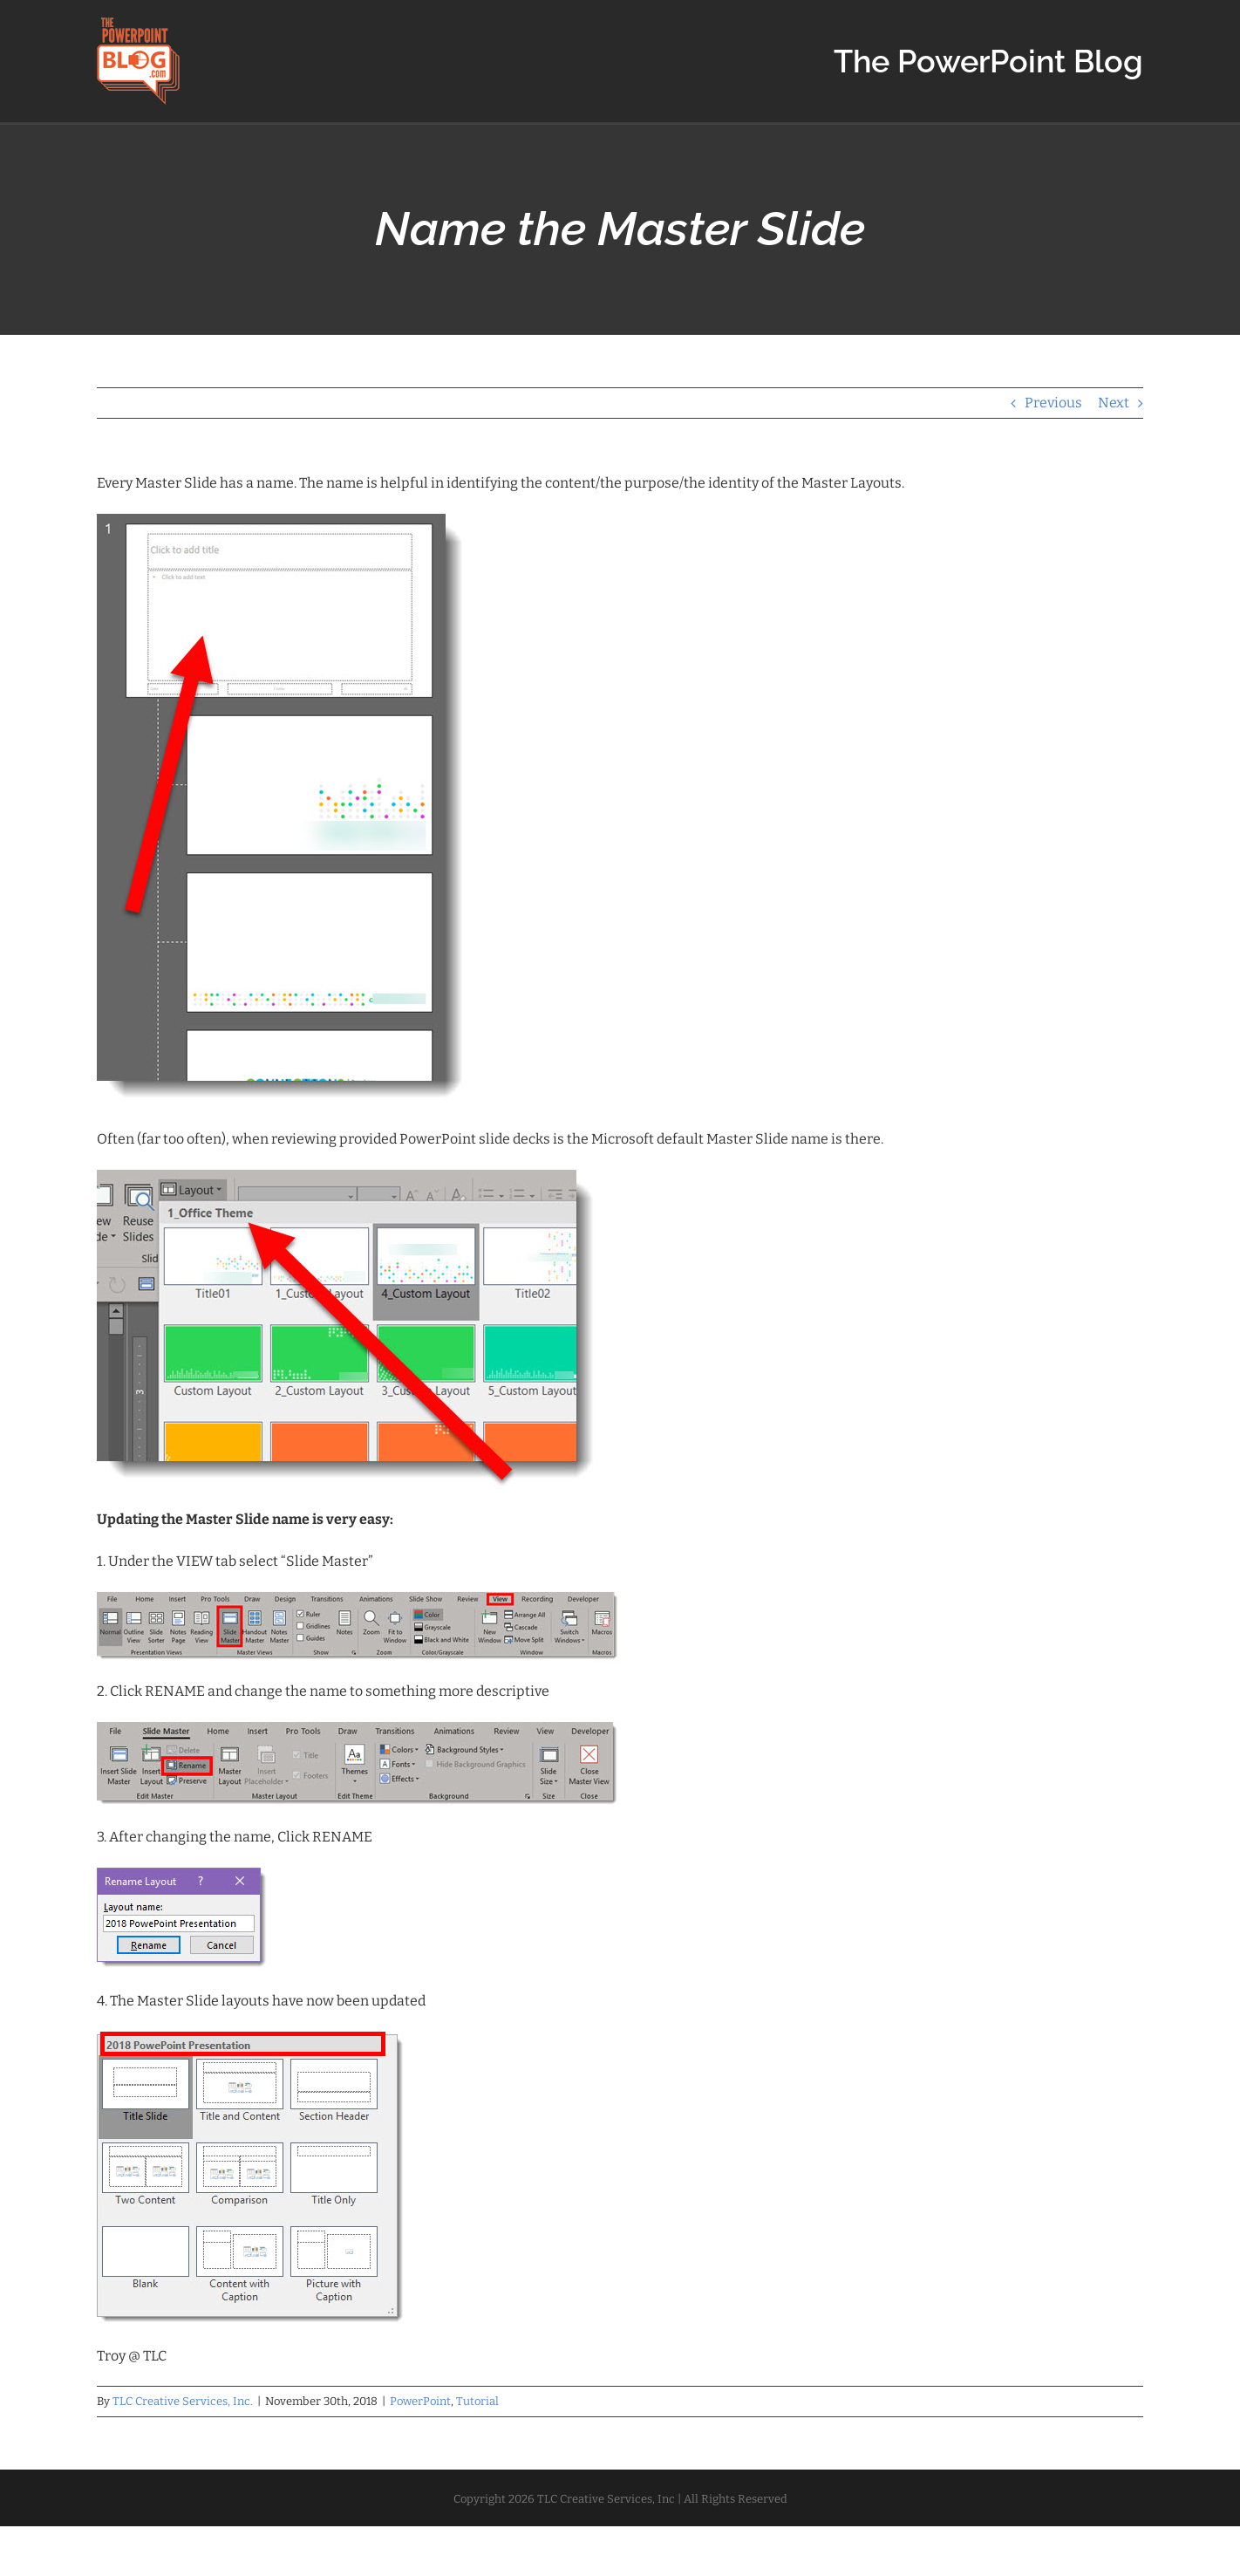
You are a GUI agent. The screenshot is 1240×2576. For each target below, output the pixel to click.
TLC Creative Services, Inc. (182, 2401)
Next (1113, 402)
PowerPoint (420, 2401)
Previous (1053, 402)
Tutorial (477, 2401)
